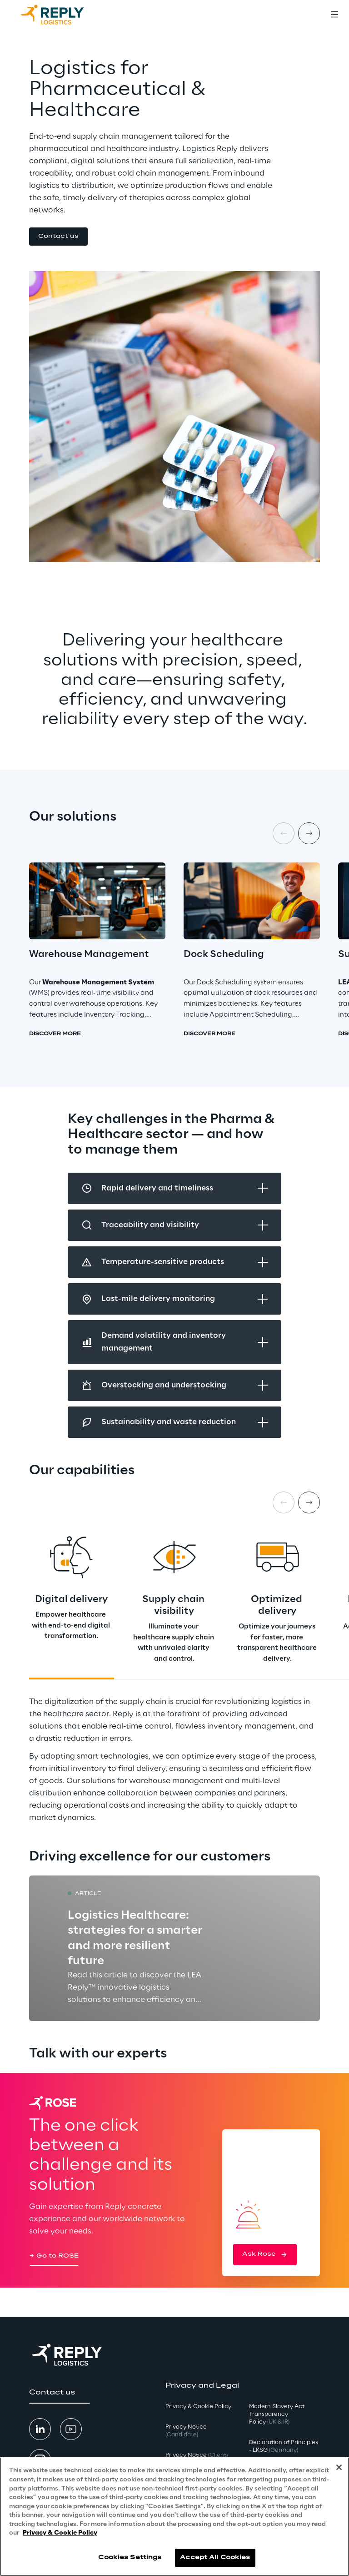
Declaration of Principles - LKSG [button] (283, 2446)
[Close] (339, 2467)
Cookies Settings (129, 2558)
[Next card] (309, 1502)
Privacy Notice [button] (186, 2431)
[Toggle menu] (334, 14)
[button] (58, 236)
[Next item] (309, 833)
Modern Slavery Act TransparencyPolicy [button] (276, 2414)
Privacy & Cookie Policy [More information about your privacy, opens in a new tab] (60, 2533)
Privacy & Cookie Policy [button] (198, 2407)
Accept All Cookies (215, 2558)
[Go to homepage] (61, 14)
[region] (174, 2516)
